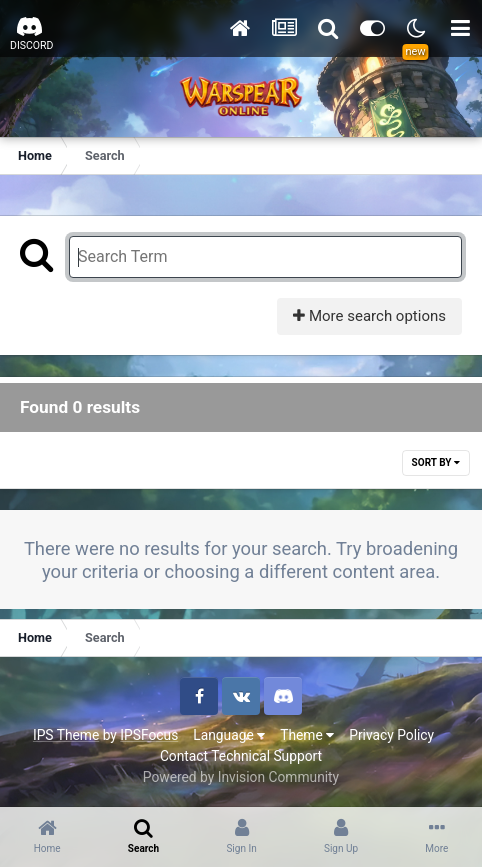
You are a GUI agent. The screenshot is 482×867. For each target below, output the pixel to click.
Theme (307, 735)
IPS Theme (66, 735)
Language (229, 735)
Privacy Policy (391, 735)
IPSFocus (149, 735)
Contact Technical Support (241, 756)
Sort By (436, 462)
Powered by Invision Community (241, 777)
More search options (369, 316)
